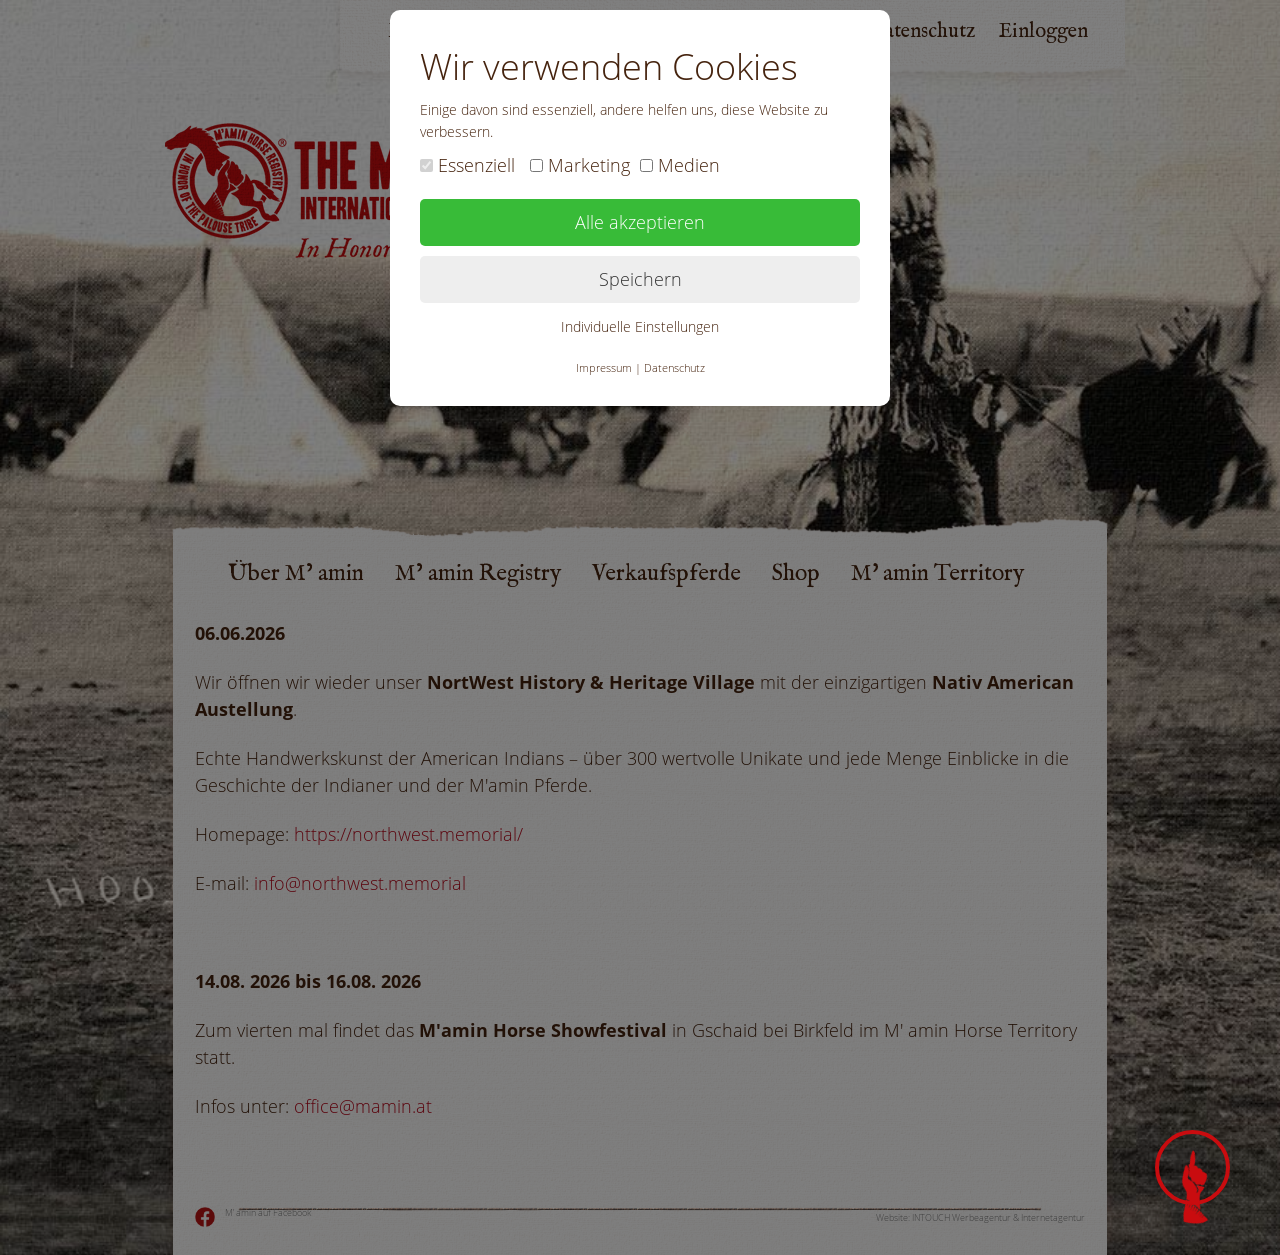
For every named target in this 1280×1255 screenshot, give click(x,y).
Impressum (604, 367)
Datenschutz (674, 367)
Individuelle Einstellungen (640, 326)
